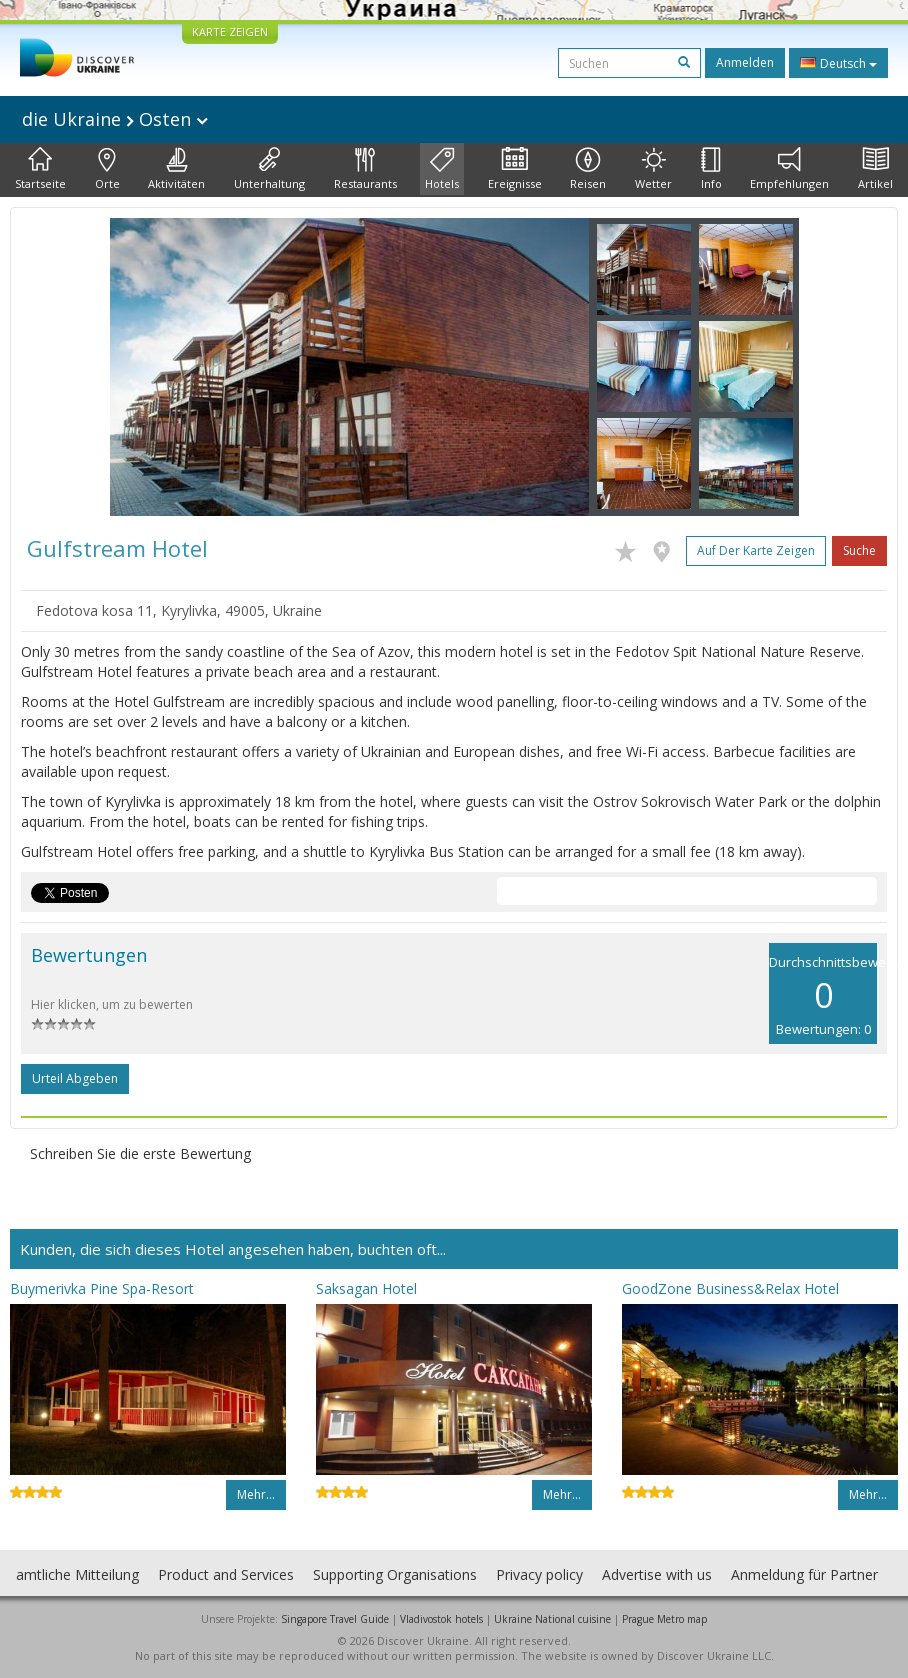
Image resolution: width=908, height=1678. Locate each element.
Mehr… (256, 1494)
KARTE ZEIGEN (230, 31)
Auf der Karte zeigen (756, 550)
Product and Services (226, 1574)
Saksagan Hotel (366, 1288)
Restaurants (365, 169)
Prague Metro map (664, 1619)
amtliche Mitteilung (77, 1574)
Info (711, 169)
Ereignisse (515, 169)
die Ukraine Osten (115, 119)
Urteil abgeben (75, 1078)
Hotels (442, 169)
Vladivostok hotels (441, 1619)
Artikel (875, 169)
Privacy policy (539, 1574)
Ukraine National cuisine (552, 1619)
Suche (859, 550)
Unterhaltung (269, 169)
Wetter (653, 169)
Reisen (588, 169)
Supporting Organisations (395, 1574)
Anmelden (745, 62)
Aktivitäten (176, 169)
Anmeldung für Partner (804, 1574)
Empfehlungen (789, 169)
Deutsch (838, 63)
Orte (107, 169)
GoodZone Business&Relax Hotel (730, 1288)
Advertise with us (657, 1574)
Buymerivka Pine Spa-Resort (102, 1288)
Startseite (40, 169)
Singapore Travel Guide (335, 1619)
